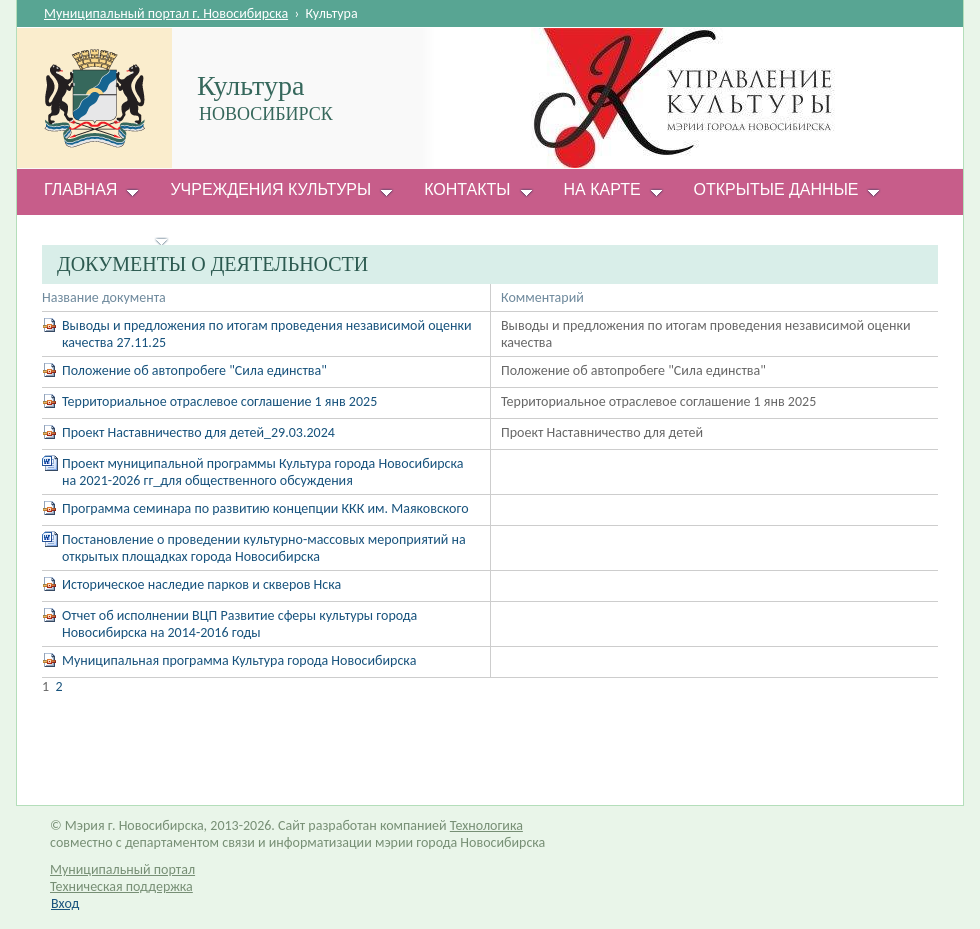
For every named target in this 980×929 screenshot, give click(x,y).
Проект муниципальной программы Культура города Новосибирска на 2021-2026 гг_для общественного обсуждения (262, 472)
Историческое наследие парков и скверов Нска (201, 584)
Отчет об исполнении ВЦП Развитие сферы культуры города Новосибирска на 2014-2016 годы (239, 624)
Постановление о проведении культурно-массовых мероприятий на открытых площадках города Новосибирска (264, 548)
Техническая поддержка (121, 886)
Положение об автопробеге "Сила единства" (194, 370)
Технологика (486, 825)
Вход (65, 903)
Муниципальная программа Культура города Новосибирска (239, 660)
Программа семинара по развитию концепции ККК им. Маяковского (265, 508)
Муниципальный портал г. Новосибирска (166, 13)
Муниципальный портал (122, 869)
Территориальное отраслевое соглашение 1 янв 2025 (219, 401)
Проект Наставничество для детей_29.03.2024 (198, 432)
